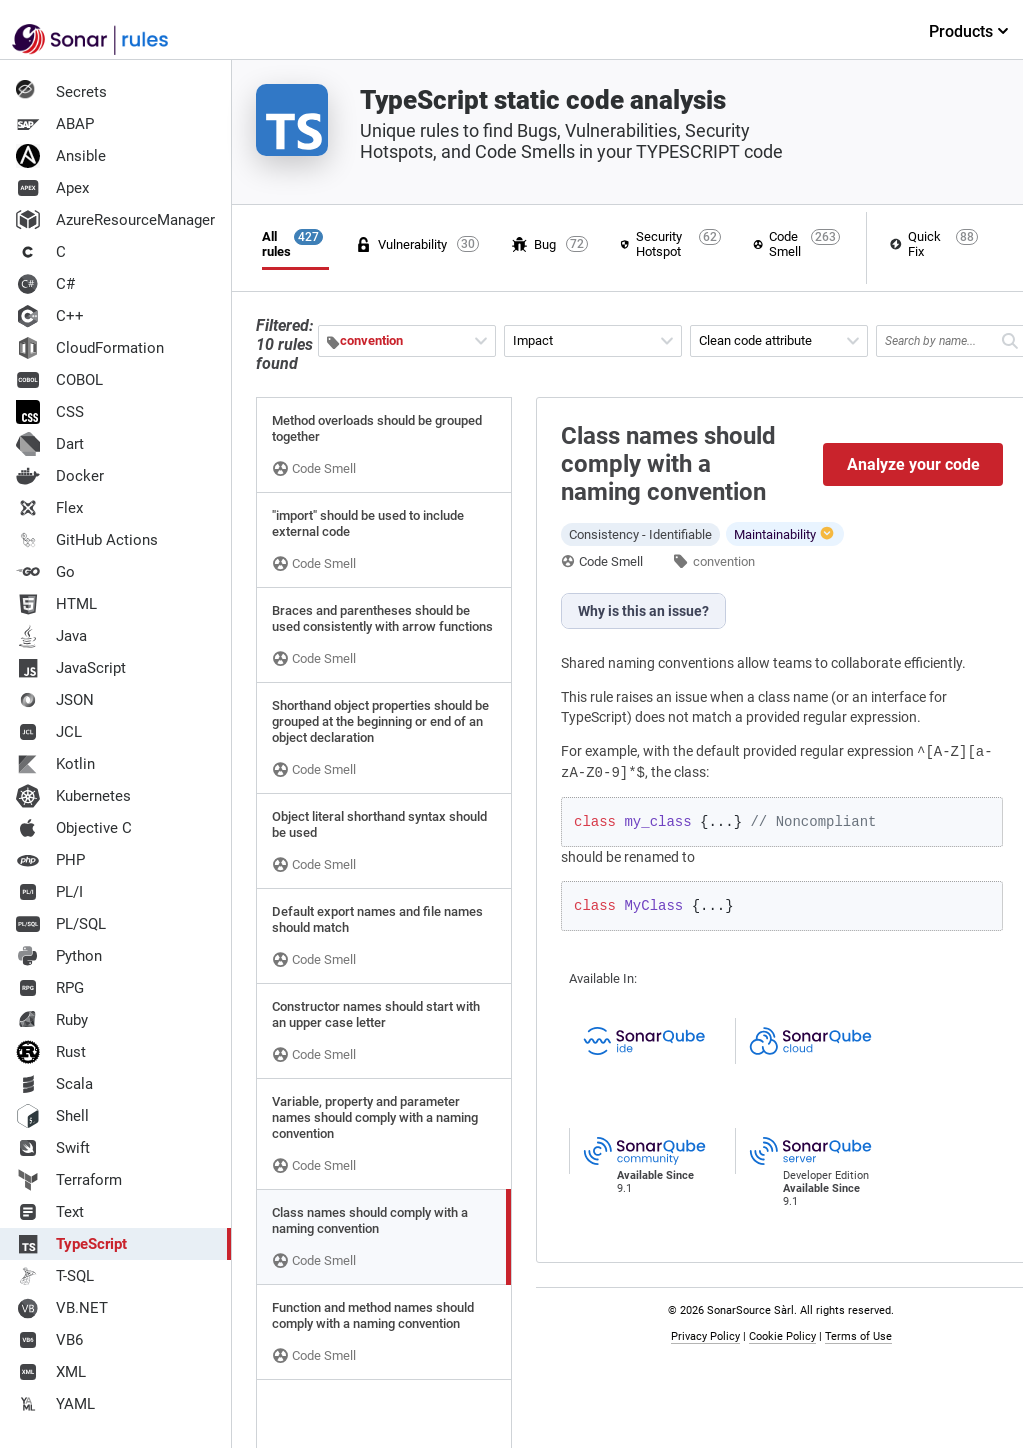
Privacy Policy (705, 1336)
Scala (54, 1084)
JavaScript (71, 668)
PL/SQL (61, 924)
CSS (50, 412)
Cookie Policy (782, 1336)
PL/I (49, 892)
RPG (50, 988)
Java (51, 636)
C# (45, 284)
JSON (55, 700)
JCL (49, 732)
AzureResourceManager (115, 220)
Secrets (61, 92)
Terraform (69, 1180)
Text (50, 1212)
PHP (50, 860)
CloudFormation (90, 348)
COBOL (59, 380)
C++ (50, 316)
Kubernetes (73, 796)
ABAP (55, 124)
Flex (49, 508)
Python (59, 956)
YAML (55, 1404)
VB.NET (62, 1308)
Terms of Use (858, 1336)
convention (724, 561)
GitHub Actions (87, 540)
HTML (56, 604)
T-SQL (55, 1276)
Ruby (52, 1020)
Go (45, 572)
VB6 (49, 1340)
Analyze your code (913, 464)
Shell (52, 1116)
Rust (51, 1052)
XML (51, 1372)
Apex (52, 188)
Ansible (61, 156)
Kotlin (55, 764)
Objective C (74, 828)
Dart (50, 444)
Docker (60, 476)
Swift (53, 1148)
